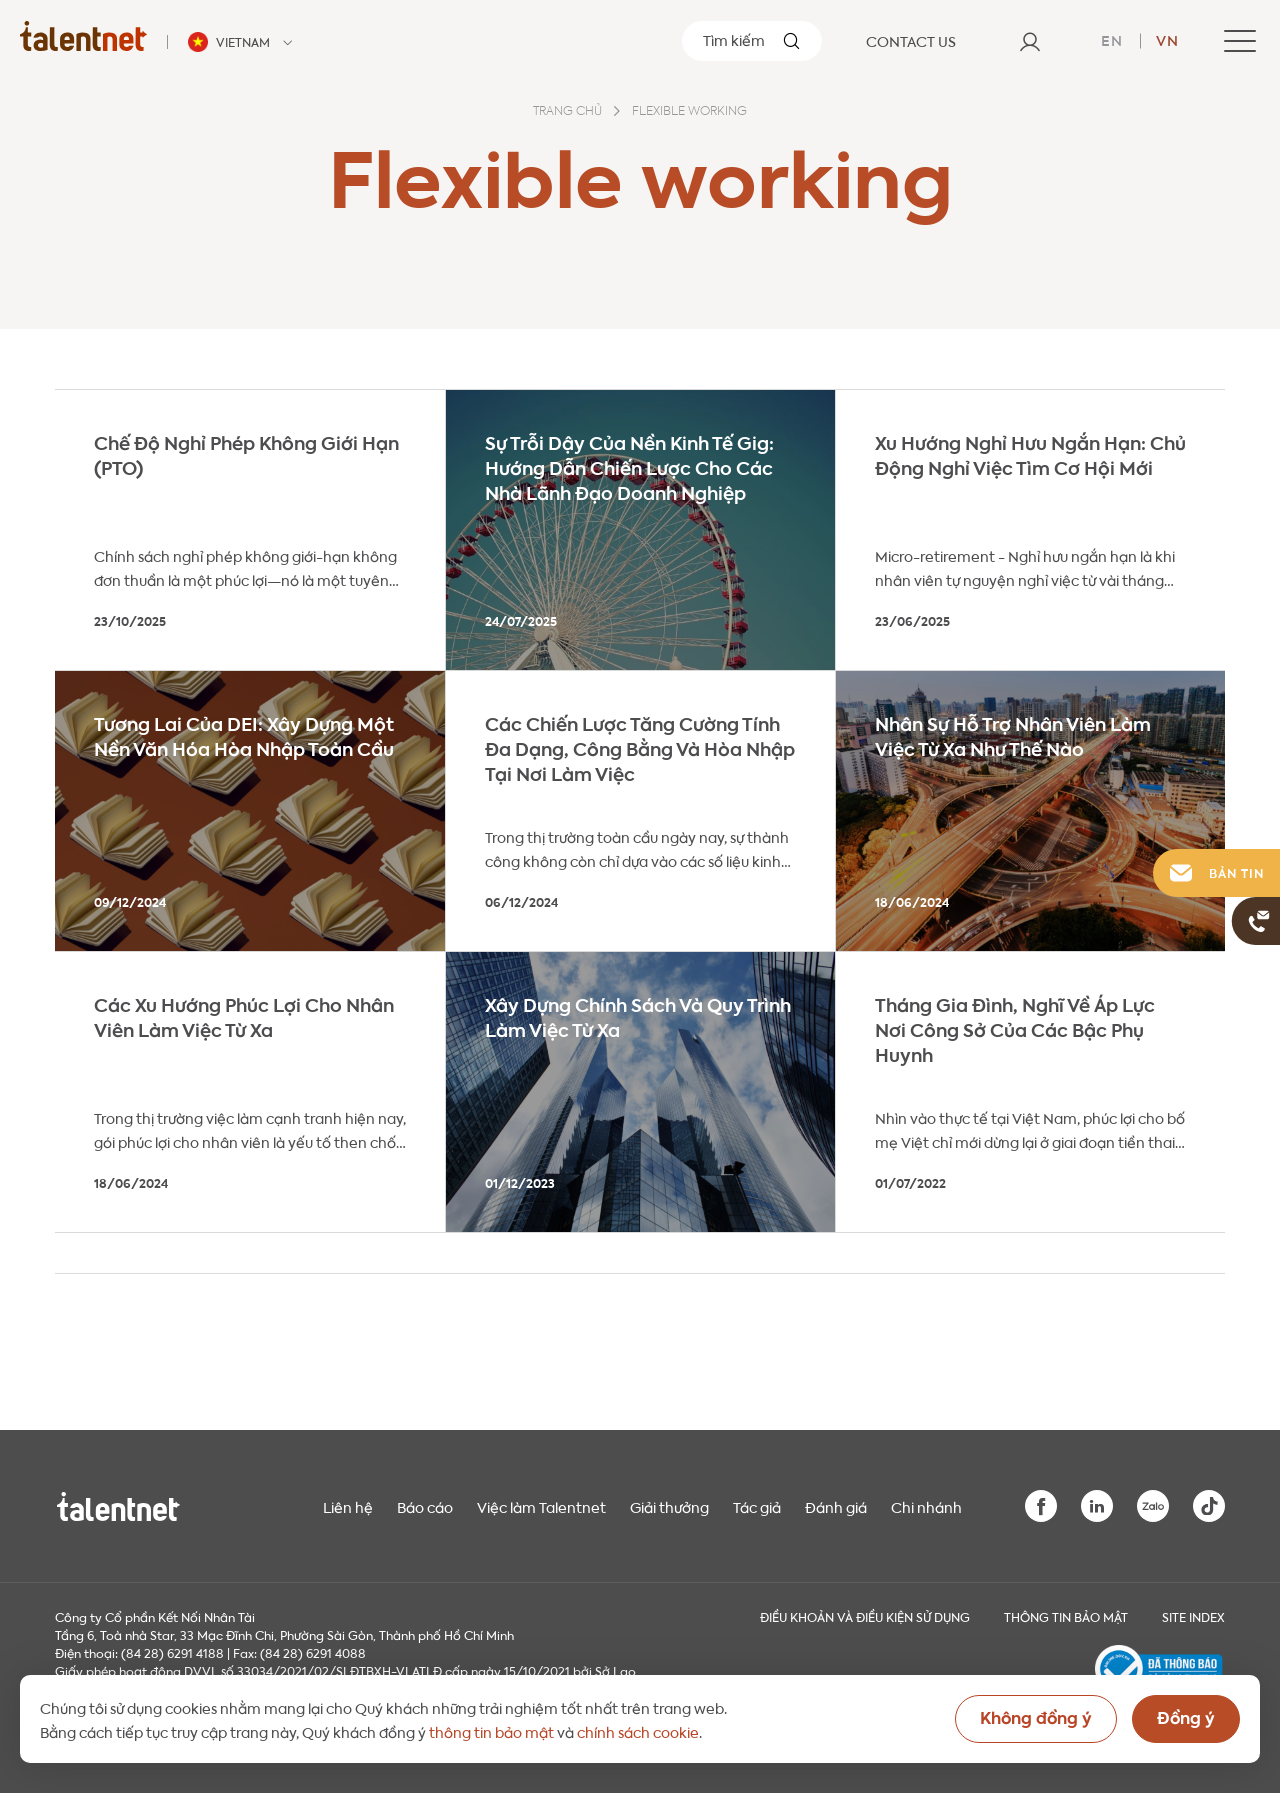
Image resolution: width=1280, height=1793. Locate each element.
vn (1167, 39)
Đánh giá (836, 1506)
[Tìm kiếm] (752, 41)
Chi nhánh (926, 1506)
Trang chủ (567, 112)
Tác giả (757, 1506)
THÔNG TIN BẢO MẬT (1066, 1616)
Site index (1193, 1616)
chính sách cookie (638, 1731)
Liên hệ (348, 1506)
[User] (1030, 41)
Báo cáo (425, 1506)
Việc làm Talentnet (541, 1506)
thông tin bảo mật (491, 1731)
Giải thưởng (669, 1506)
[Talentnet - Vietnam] (243, 42)
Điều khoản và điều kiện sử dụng (865, 1616)
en (1112, 39)
